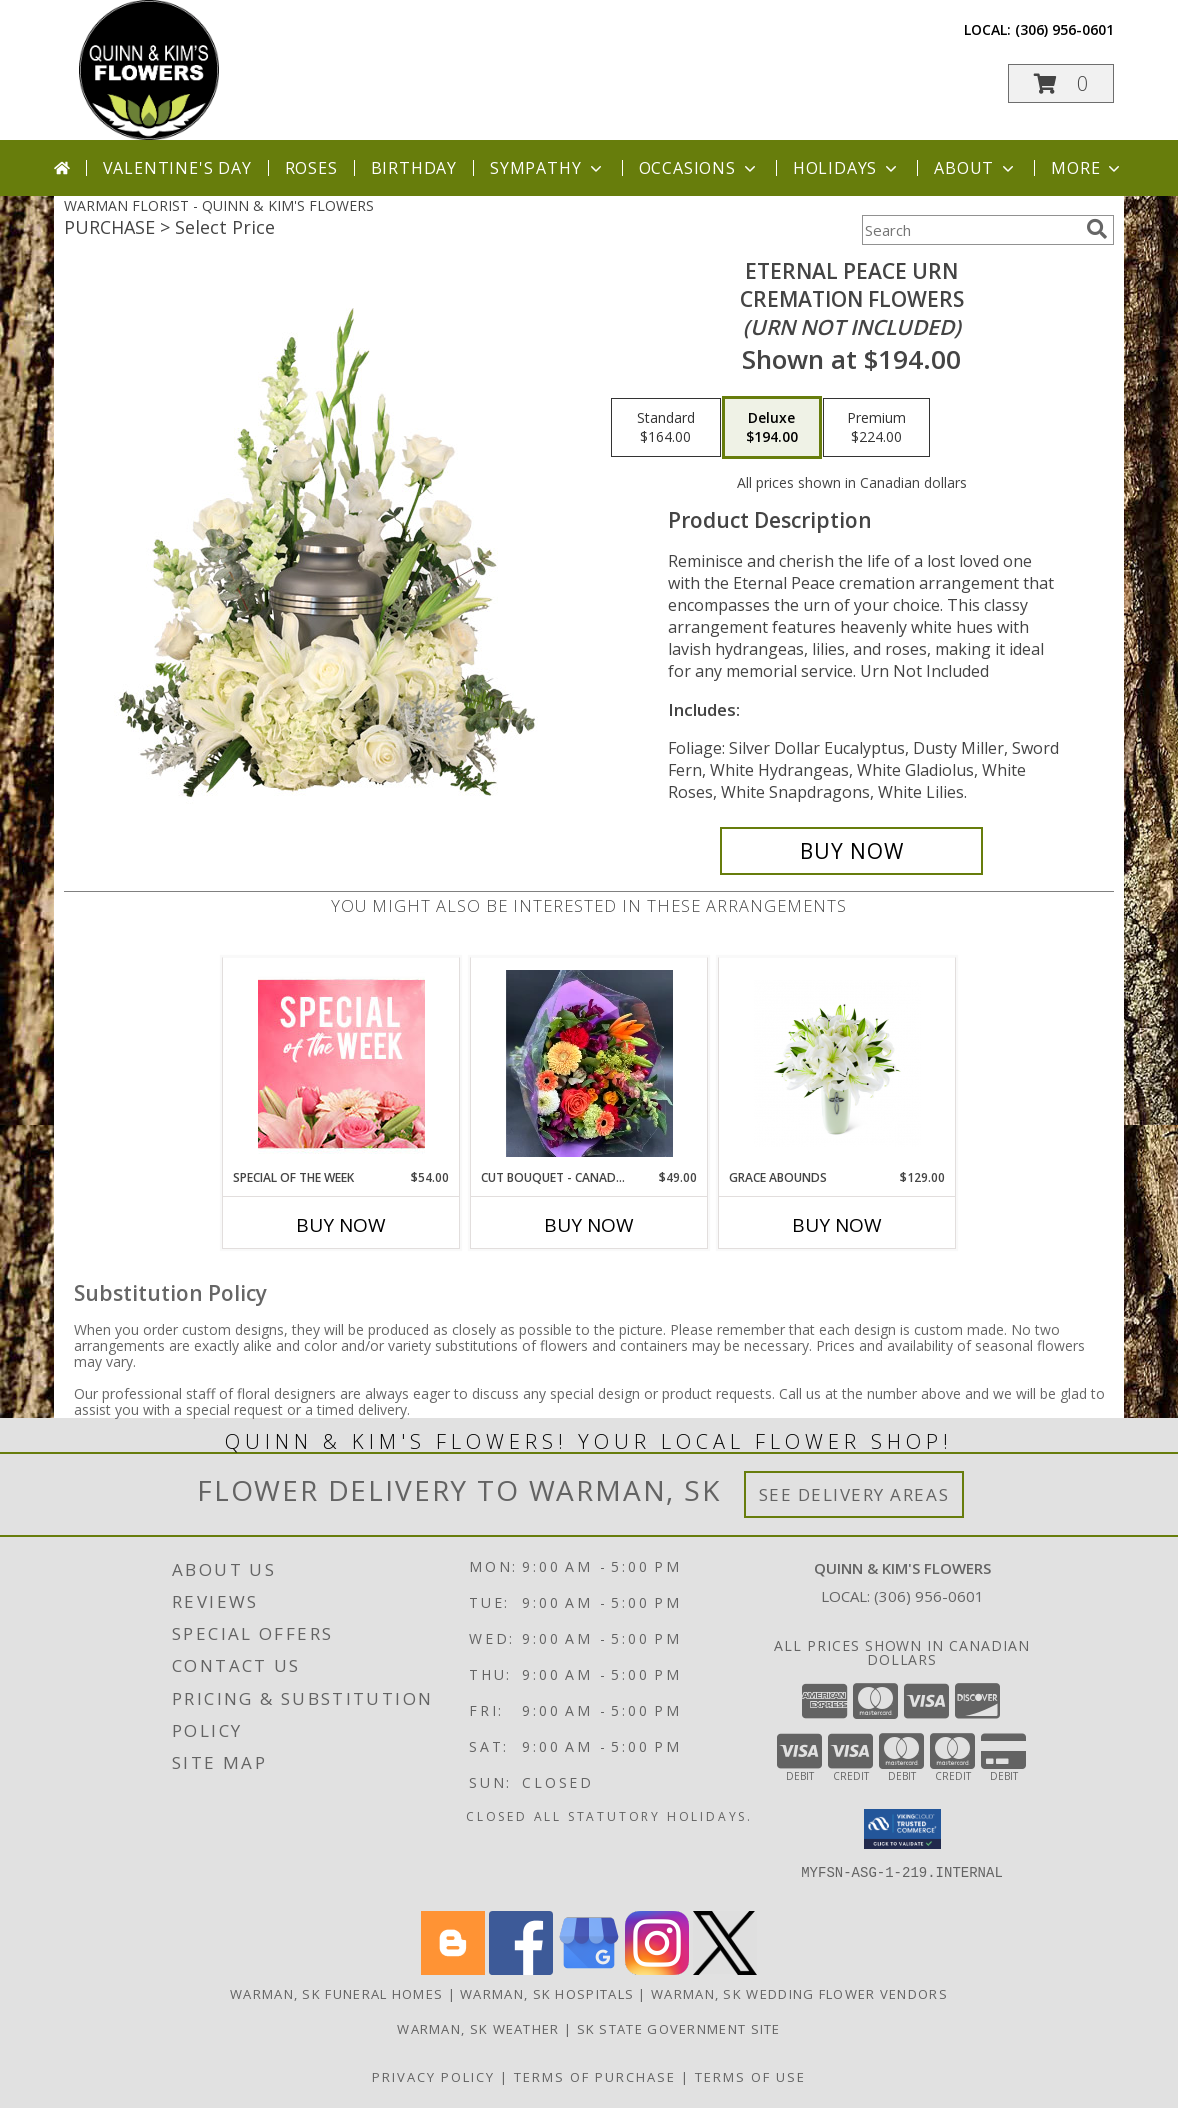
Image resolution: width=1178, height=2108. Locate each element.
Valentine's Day (177, 168)
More (1087, 168)
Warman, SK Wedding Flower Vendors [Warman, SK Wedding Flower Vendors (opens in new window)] (799, 1994)
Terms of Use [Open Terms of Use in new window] (750, 2077)
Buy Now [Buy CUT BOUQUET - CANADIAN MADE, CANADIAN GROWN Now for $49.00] (589, 1225)
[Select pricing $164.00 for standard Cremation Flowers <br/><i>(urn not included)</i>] (666, 428)
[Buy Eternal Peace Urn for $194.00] (851, 851)
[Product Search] (970, 230)
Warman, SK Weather (478, 2029)
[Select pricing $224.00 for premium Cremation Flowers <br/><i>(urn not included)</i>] (876, 428)
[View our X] (725, 1969)
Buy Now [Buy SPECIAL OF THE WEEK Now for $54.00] (341, 1225)
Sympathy (547, 168)
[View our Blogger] (453, 1969)
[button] (1061, 83)
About (976, 168)
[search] (1097, 229)
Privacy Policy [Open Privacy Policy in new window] (433, 2077)
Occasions (699, 168)
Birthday (414, 168)
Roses (311, 168)
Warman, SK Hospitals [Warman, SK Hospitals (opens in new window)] (547, 1994)
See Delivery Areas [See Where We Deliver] (854, 1494)
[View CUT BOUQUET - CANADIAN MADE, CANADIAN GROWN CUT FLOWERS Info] (589, 1063)
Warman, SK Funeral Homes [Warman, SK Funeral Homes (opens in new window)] (336, 1994)
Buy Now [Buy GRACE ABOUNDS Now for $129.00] (837, 1225)
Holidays (847, 168)
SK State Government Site (679, 2029)
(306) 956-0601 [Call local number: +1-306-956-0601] (1064, 29)
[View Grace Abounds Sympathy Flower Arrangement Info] (837, 1063)
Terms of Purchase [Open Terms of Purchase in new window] (595, 2077)
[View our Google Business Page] (589, 1969)
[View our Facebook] (521, 1969)
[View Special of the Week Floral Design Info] (341, 1063)
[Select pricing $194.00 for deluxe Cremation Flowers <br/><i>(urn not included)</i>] (772, 428)
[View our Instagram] (657, 1969)
